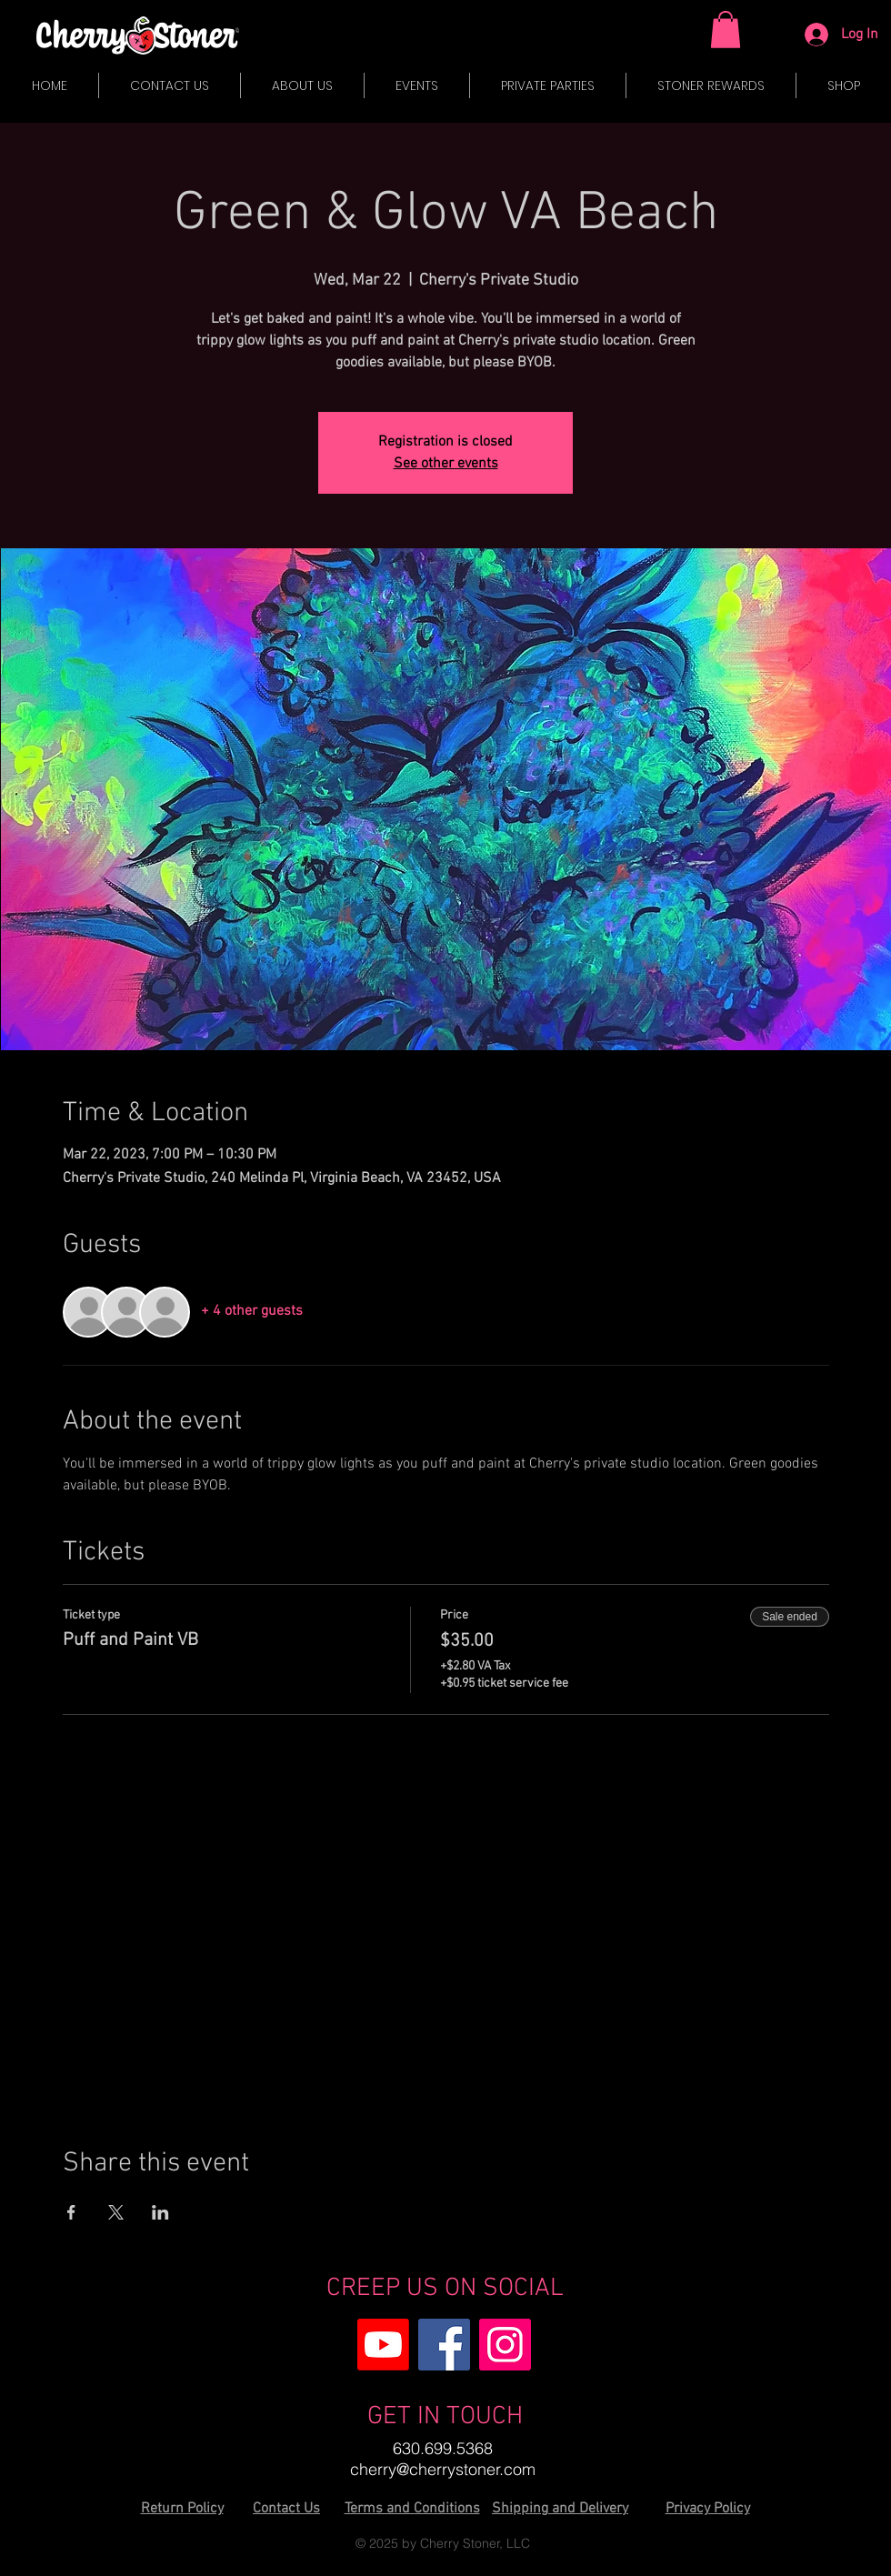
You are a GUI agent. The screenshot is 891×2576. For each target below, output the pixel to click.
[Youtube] (383, 2345)
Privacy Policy (708, 2509)
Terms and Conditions (412, 2509)
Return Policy (182, 2509)
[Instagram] (505, 2345)
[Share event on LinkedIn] (160, 2212)
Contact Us (286, 2509)
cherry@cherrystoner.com (443, 2469)
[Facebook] (444, 2345)
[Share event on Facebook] (71, 2212)
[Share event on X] (116, 2212)
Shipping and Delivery (560, 2509)
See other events (446, 464)
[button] (725, 29)
